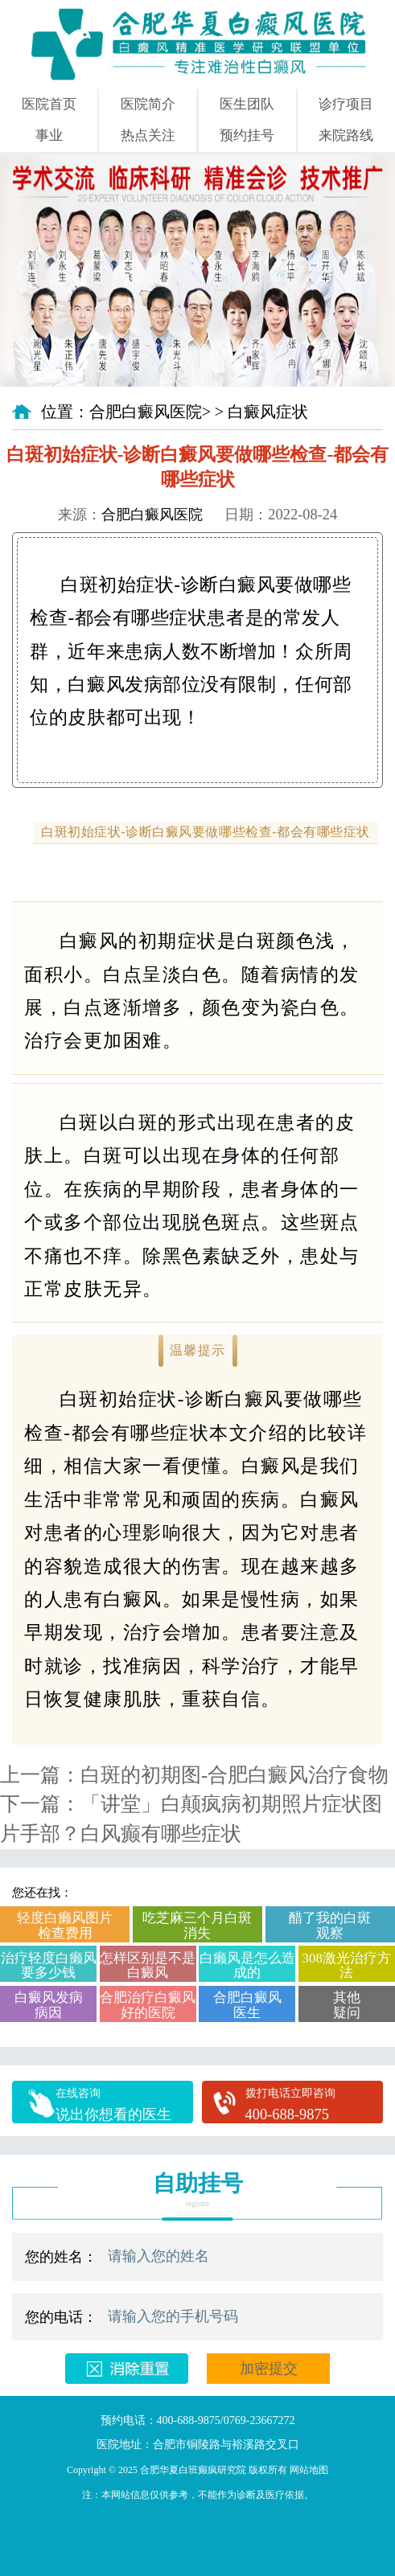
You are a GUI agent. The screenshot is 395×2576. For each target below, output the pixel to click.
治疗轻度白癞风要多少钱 (49, 1965)
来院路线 (346, 135)
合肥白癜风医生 (247, 2005)
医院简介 (148, 104)
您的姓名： (61, 2257)
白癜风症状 (268, 411)
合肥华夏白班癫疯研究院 (193, 2470)
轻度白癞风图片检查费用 (65, 1925)
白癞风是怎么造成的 (247, 1965)
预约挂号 (247, 135)
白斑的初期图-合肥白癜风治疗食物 (234, 1775)
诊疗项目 (346, 104)
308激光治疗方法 (346, 1965)
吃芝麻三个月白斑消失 (197, 1925)
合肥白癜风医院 (145, 411)
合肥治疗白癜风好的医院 (147, 2005)
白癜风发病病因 (48, 2005)
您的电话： (61, 2317)
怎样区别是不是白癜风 (147, 1965)
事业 (49, 135)
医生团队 (247, 104)
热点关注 (148, 135)
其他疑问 (346, 2005)
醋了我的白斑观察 (330, 1925)
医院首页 (49, 104)
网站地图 (309, 2470)
